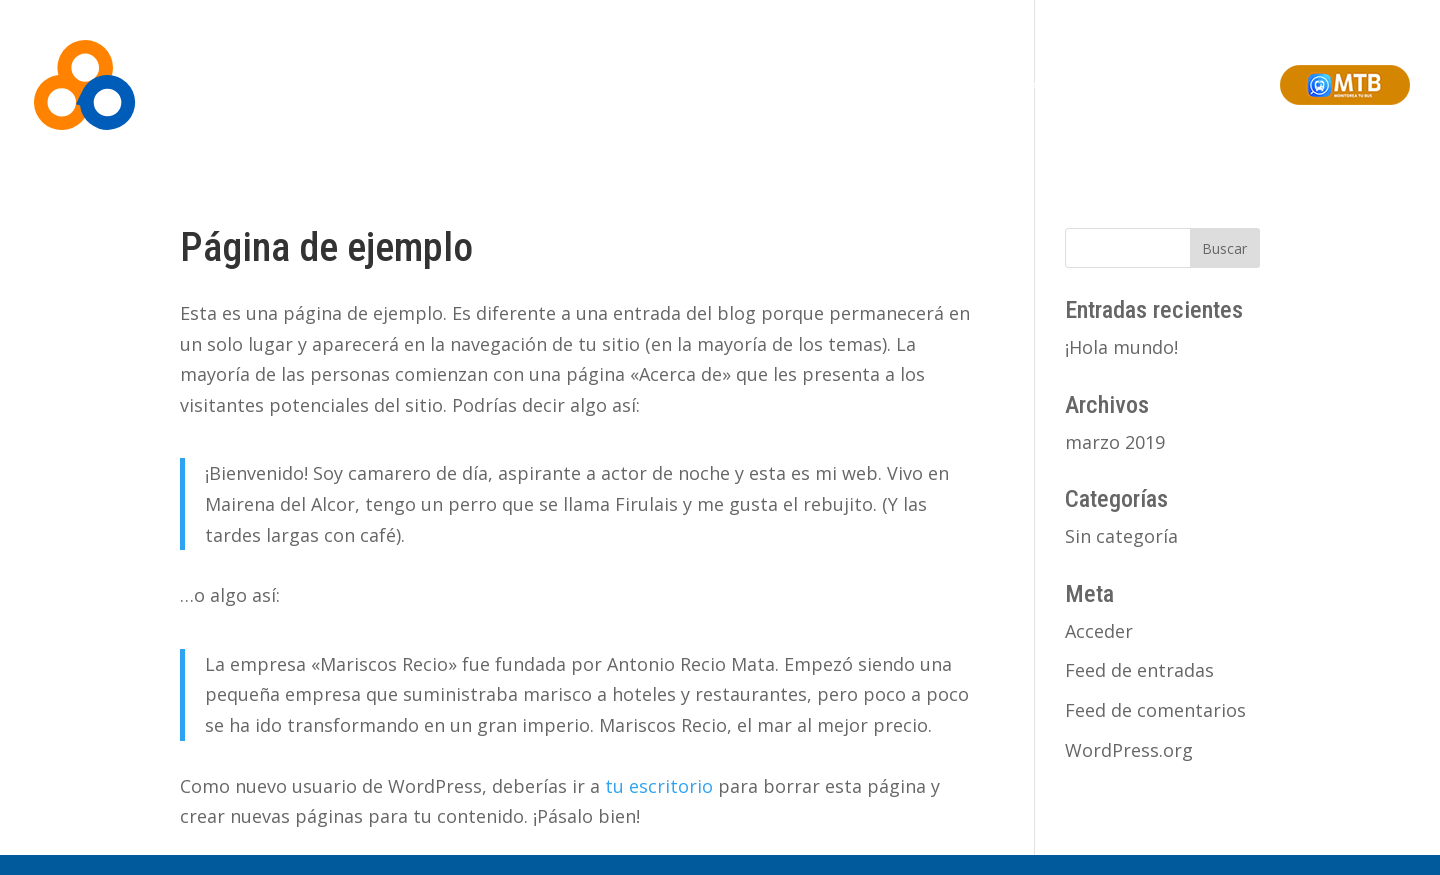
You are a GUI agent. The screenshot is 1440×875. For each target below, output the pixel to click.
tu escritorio (659, 786)
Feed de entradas (1139, 670)
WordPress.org (1129, 750)
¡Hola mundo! (1121, 347)
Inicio (586, 84)
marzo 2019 (1115, 442)
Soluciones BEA (767, 84)
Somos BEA (660, 84)
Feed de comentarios (1155, 710)
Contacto (1231, 84)
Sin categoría (1121, 536)
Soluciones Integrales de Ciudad (1074, 84)
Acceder (1099, 631)
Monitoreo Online (892, 84)
